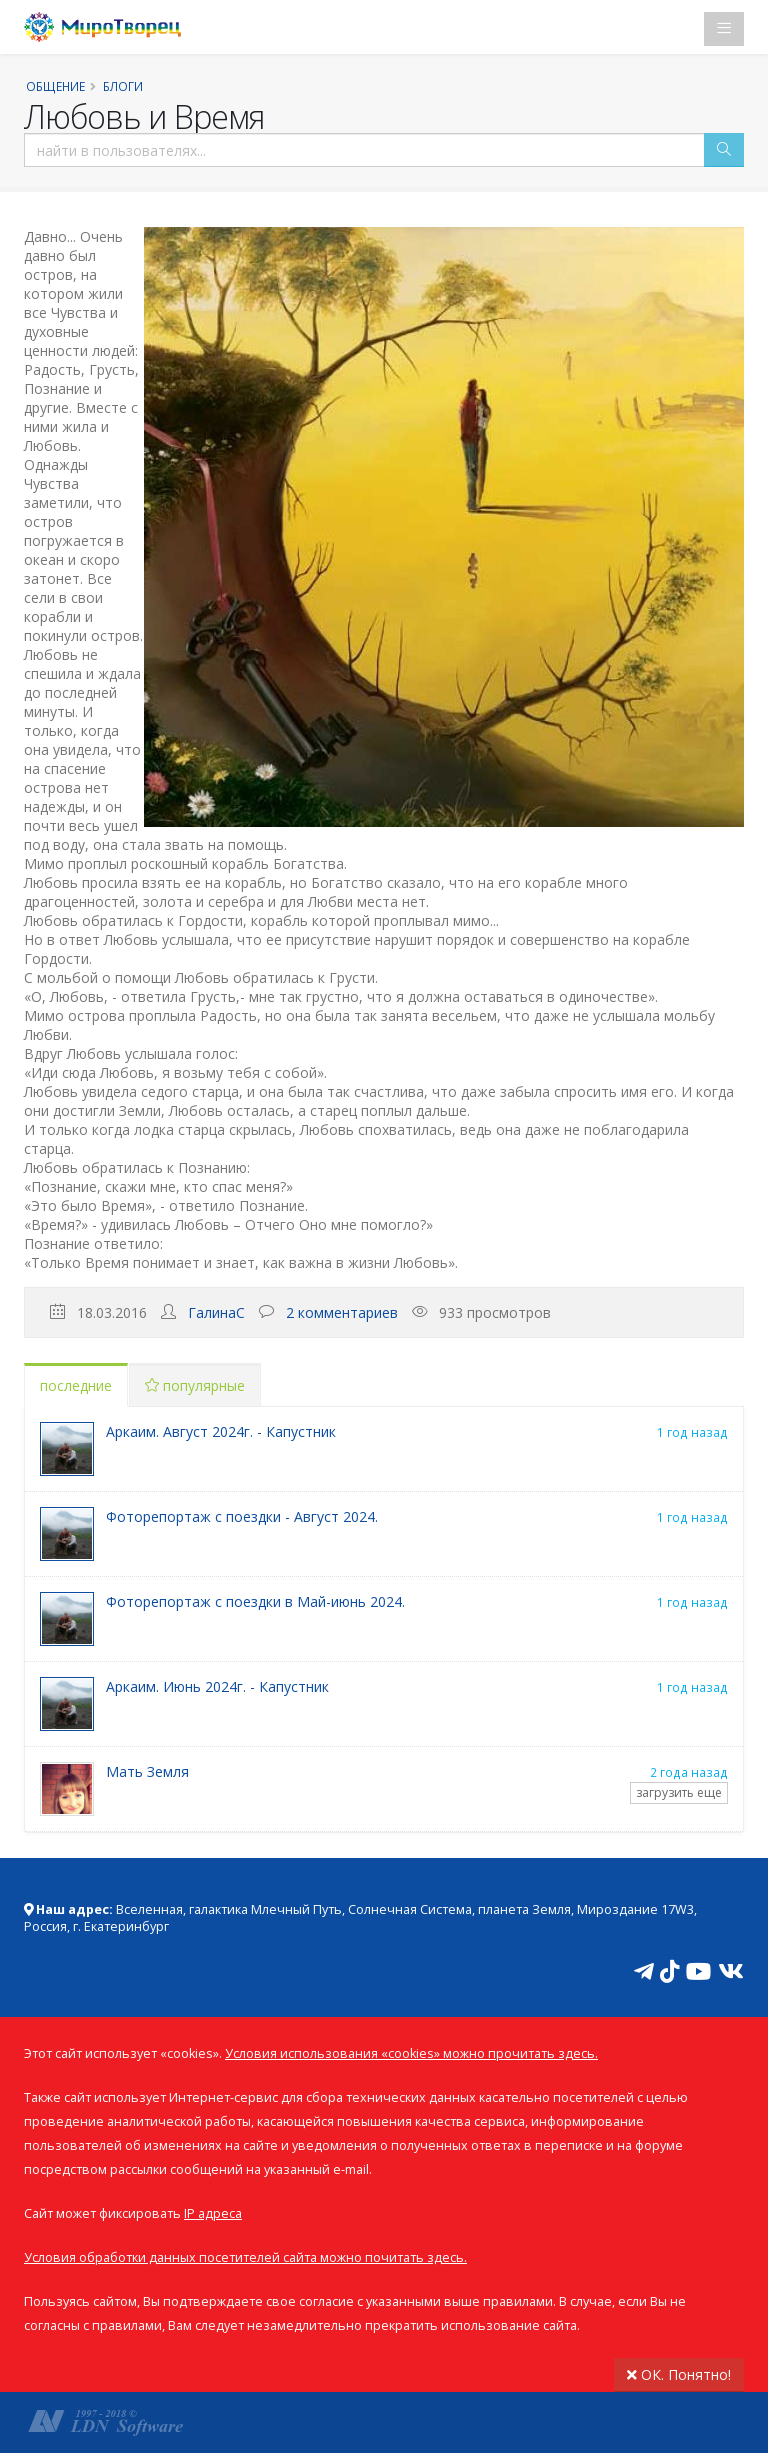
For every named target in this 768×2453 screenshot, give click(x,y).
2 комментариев (342, 1312)
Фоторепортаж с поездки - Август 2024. (242, 1516)
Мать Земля (147, 1771)
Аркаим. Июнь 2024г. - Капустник (217, 1686)
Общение (55, 86)
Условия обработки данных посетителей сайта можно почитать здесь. (245, 2257)
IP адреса (213, 2213)
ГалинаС (216, 1312)
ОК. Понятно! (679, 2374)
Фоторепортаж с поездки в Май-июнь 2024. (255, 1601)
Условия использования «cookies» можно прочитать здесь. (411, 2053)
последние (76, 1385)
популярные (195, 1385)
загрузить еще (679, 1792)
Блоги (123, 86)
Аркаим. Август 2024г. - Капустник (221, 1431)
